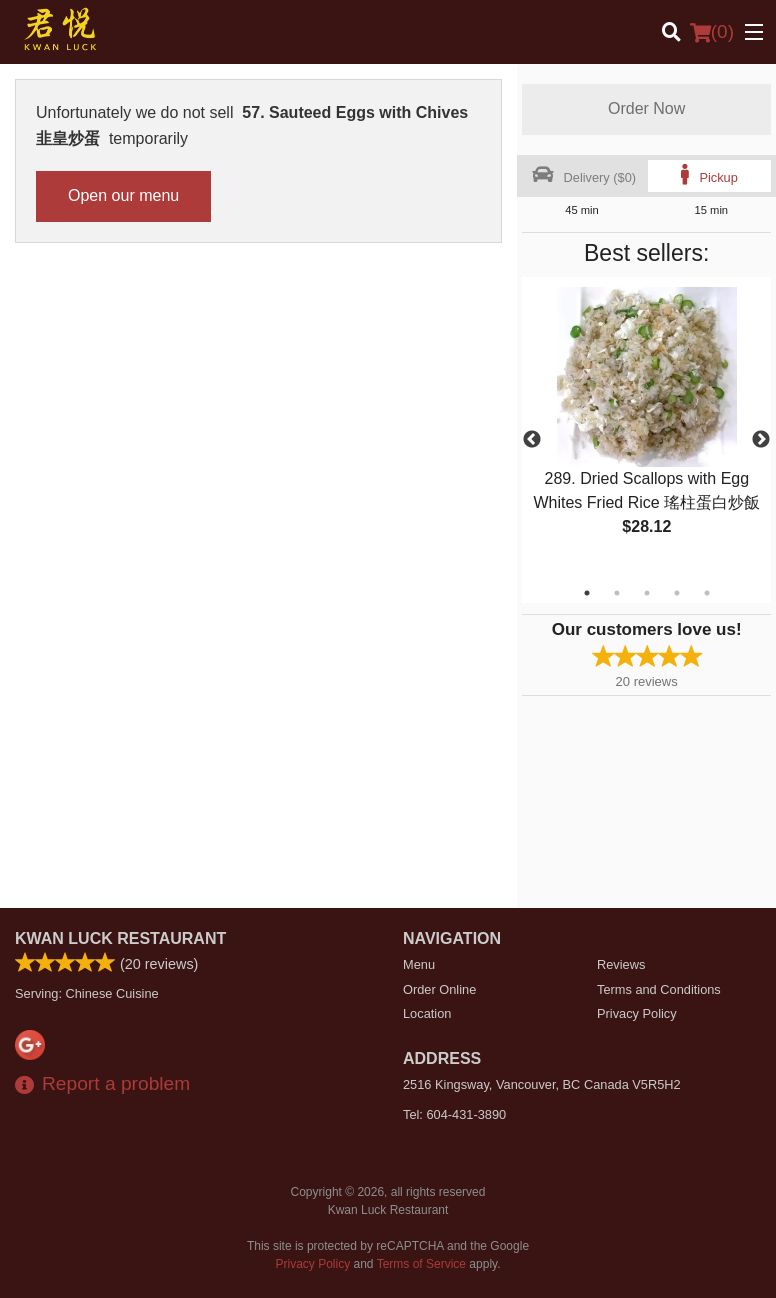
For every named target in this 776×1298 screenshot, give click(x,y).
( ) (712, 32)
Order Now (646, 108)
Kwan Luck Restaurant (120, 938)
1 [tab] (587, 593)
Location (427, 1013)
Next (761, 440)
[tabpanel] (646, 428)
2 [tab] (617, 593)
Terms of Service (421, 1264)
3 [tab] (647, 593)
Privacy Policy (637, 1013)
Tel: (454, 1114)
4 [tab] (677, 593)
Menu (419, 964)
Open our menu (123, 195)
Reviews (621, 964)
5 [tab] (707, 593)
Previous (532, 440)
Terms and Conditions (659, 989)
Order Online (439, 989)
